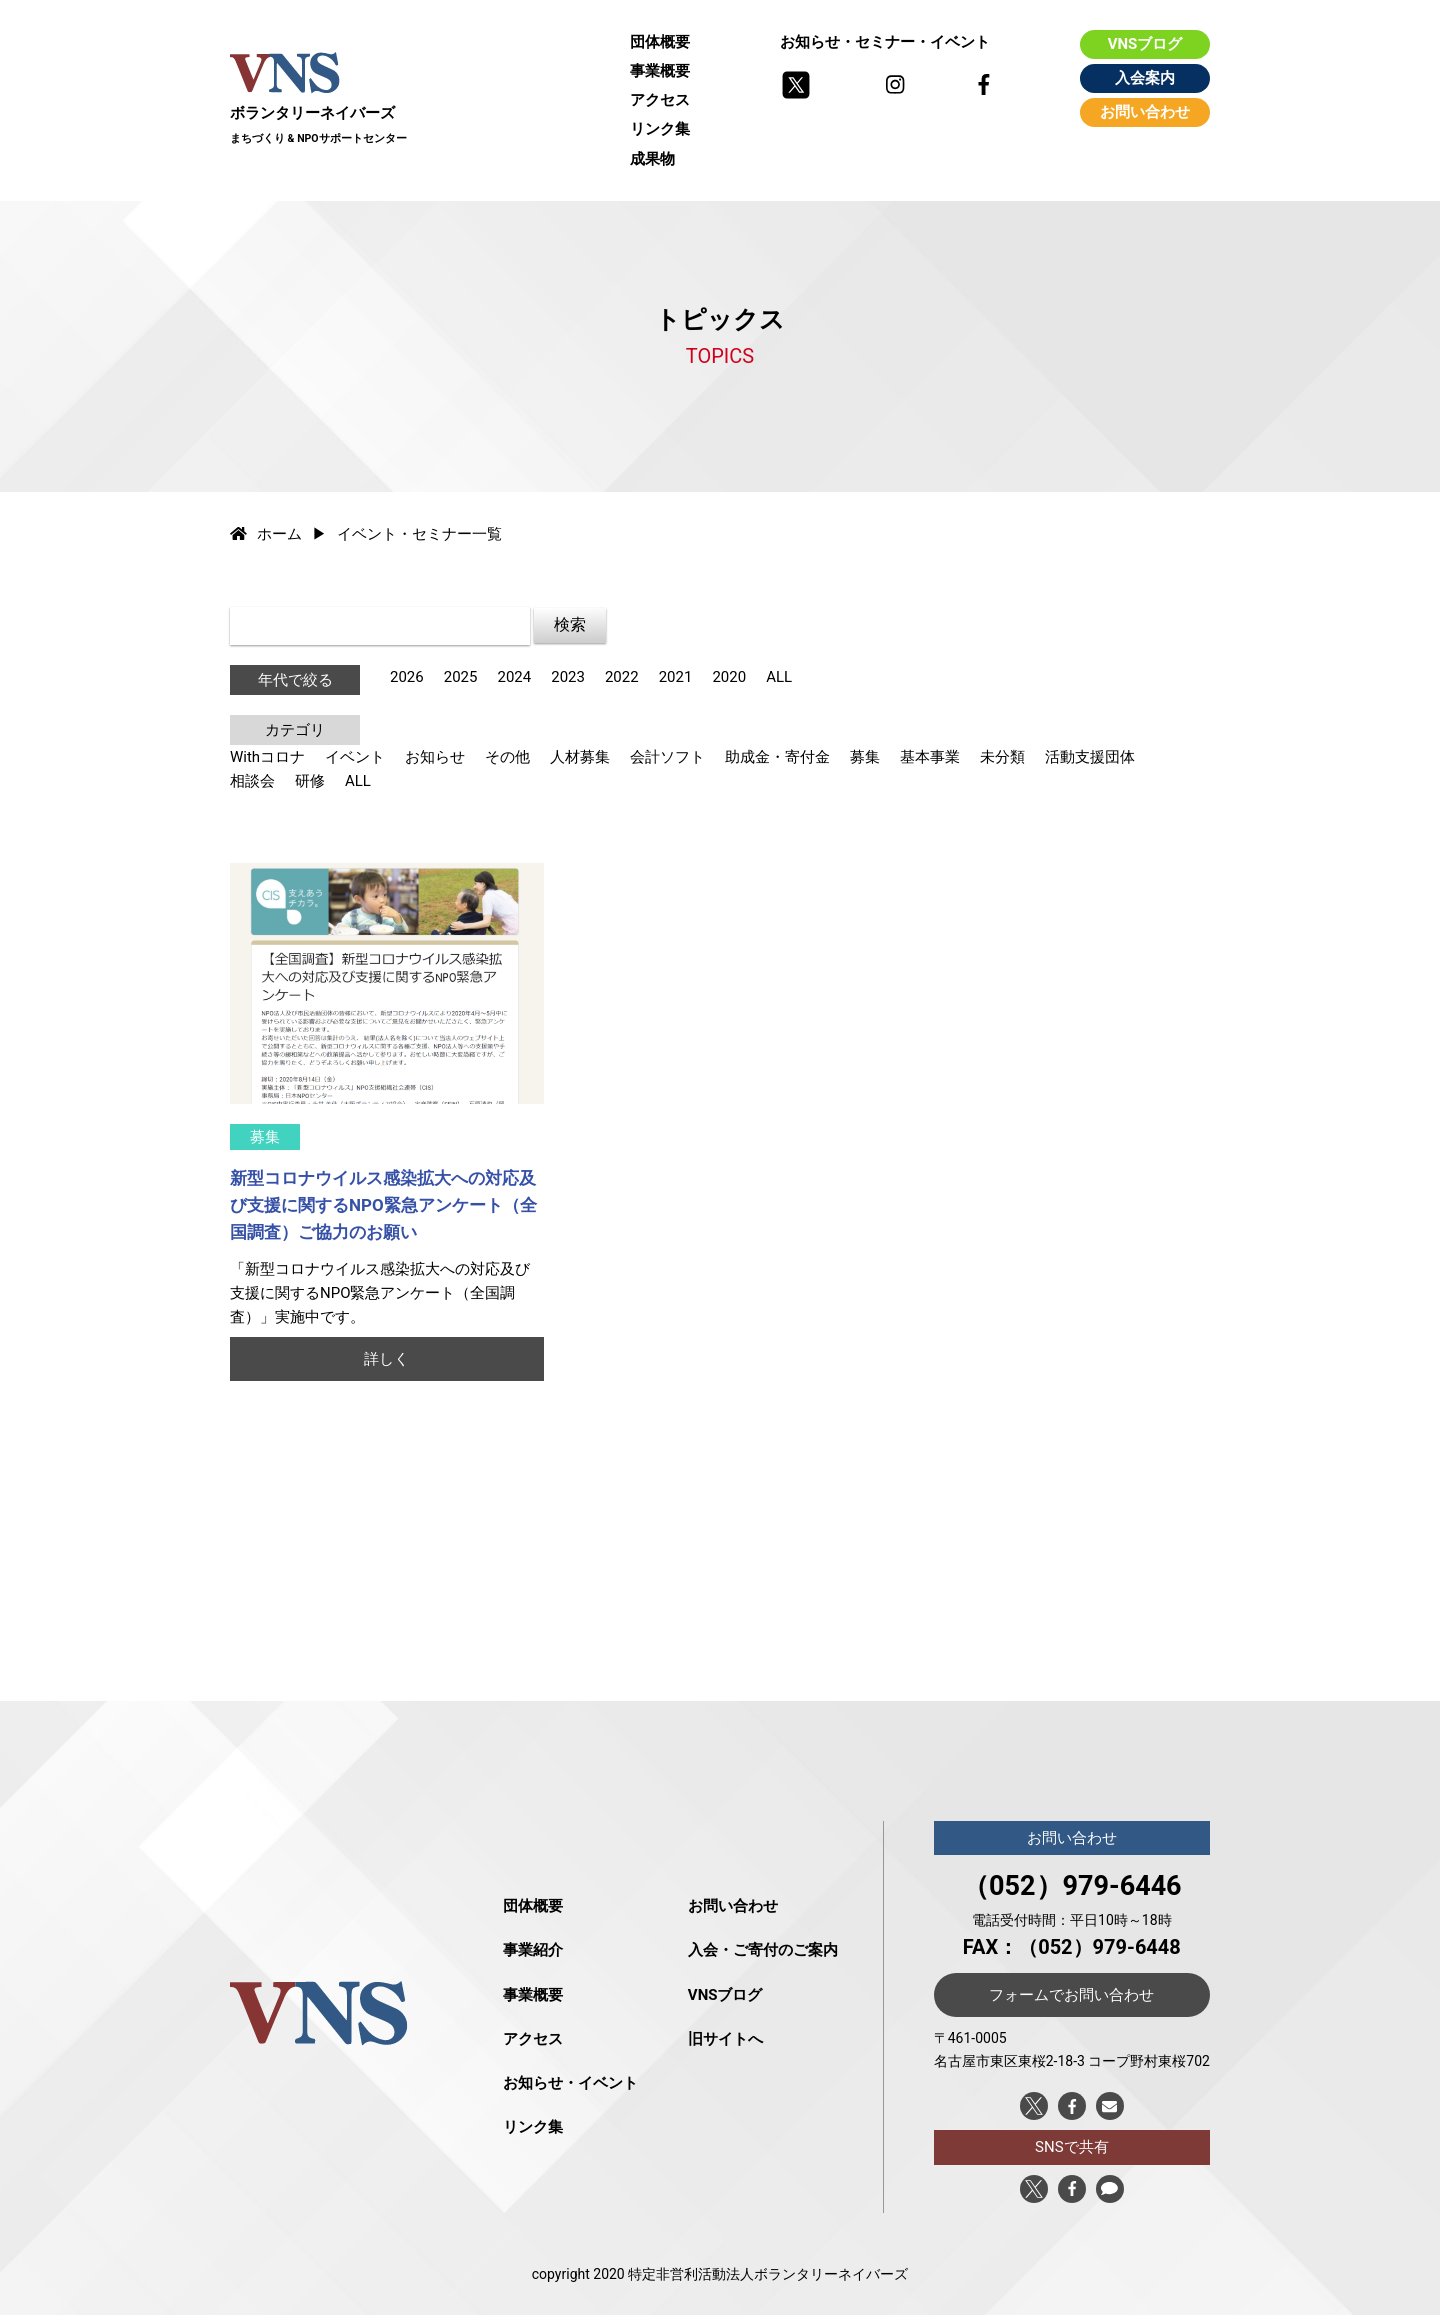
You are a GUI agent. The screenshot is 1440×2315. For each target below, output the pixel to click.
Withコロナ (267, 757)
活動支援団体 (1090, 757)
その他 (507, 757)
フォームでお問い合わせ (1071, 1995)
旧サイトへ (725, 2039)
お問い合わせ (1145, 112)
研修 (310, 781)
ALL (779, 677)
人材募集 (580, 757)
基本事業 (930, 757)
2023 (568, 677)
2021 (676, 677)
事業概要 (660, 71)
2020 (729, 677)
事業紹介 (533, 1950)
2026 (407, 677)
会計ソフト (667, 757)
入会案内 (1145, 78)
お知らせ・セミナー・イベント (885, 42)
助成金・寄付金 (777, 757)
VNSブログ (1145, 44)
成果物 (652, 159)
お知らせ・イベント (570, 2083)
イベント (355, 757)
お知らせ (435, 757)
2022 (622, 677)
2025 (461, 677)
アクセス (660, 100)
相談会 (252, 781)
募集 (865, 757)
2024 (514, 677)
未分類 (1002, 757)
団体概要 (660, 42)
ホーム (266, 534)
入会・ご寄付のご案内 (763, 1950)
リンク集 (660, 129)
